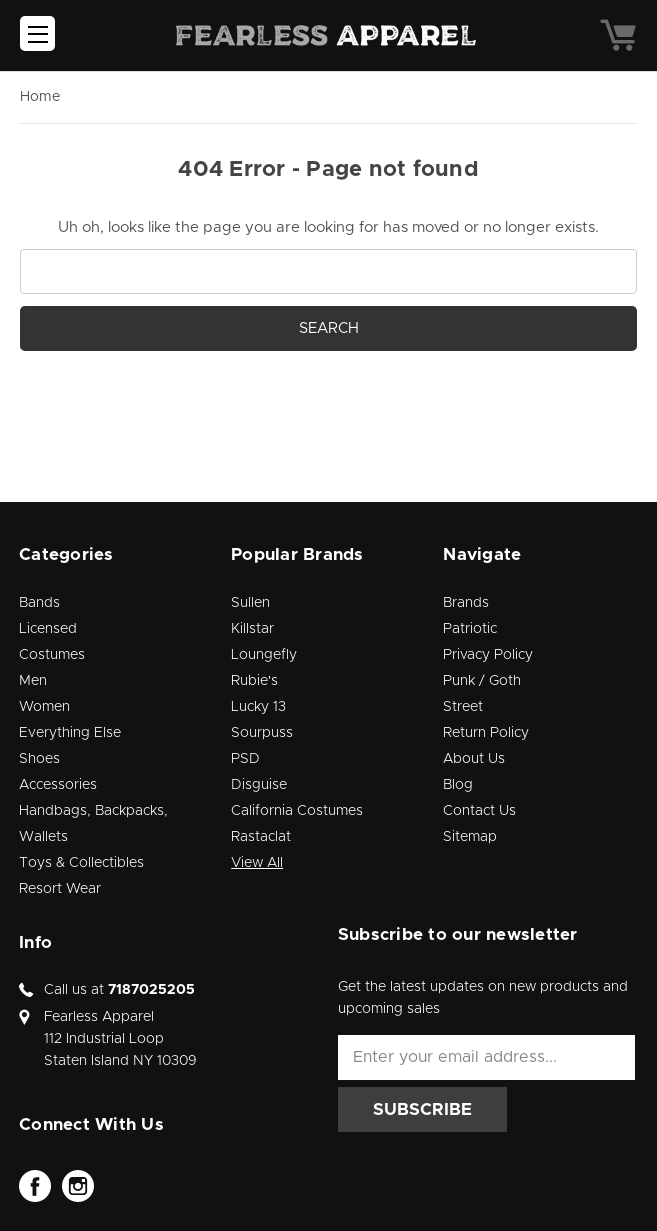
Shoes (39, 759)
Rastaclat (261, 837)
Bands (39, 603)
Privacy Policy (488, 655)
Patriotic (470, 629)
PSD (245, 759)
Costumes (52, 655)
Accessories (58, 785)
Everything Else (70, 733)
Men (33, 681)
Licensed (48, 629)
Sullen (250, 603)
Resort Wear (60, 889)
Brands (466, 603)
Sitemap (470, 837)
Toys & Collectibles (81, 863)
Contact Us (479, 811)
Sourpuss (262, 733)
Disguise (259, 785)
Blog (458, 785)
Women (44, 707)
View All (257, 863)
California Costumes (297, 811)
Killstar (252, 629)
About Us (474, 759)
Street (463, 707)
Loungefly (264, 655)
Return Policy (486, 733)
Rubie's (254, 681)
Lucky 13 (258, 707)
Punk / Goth (482, 681)
